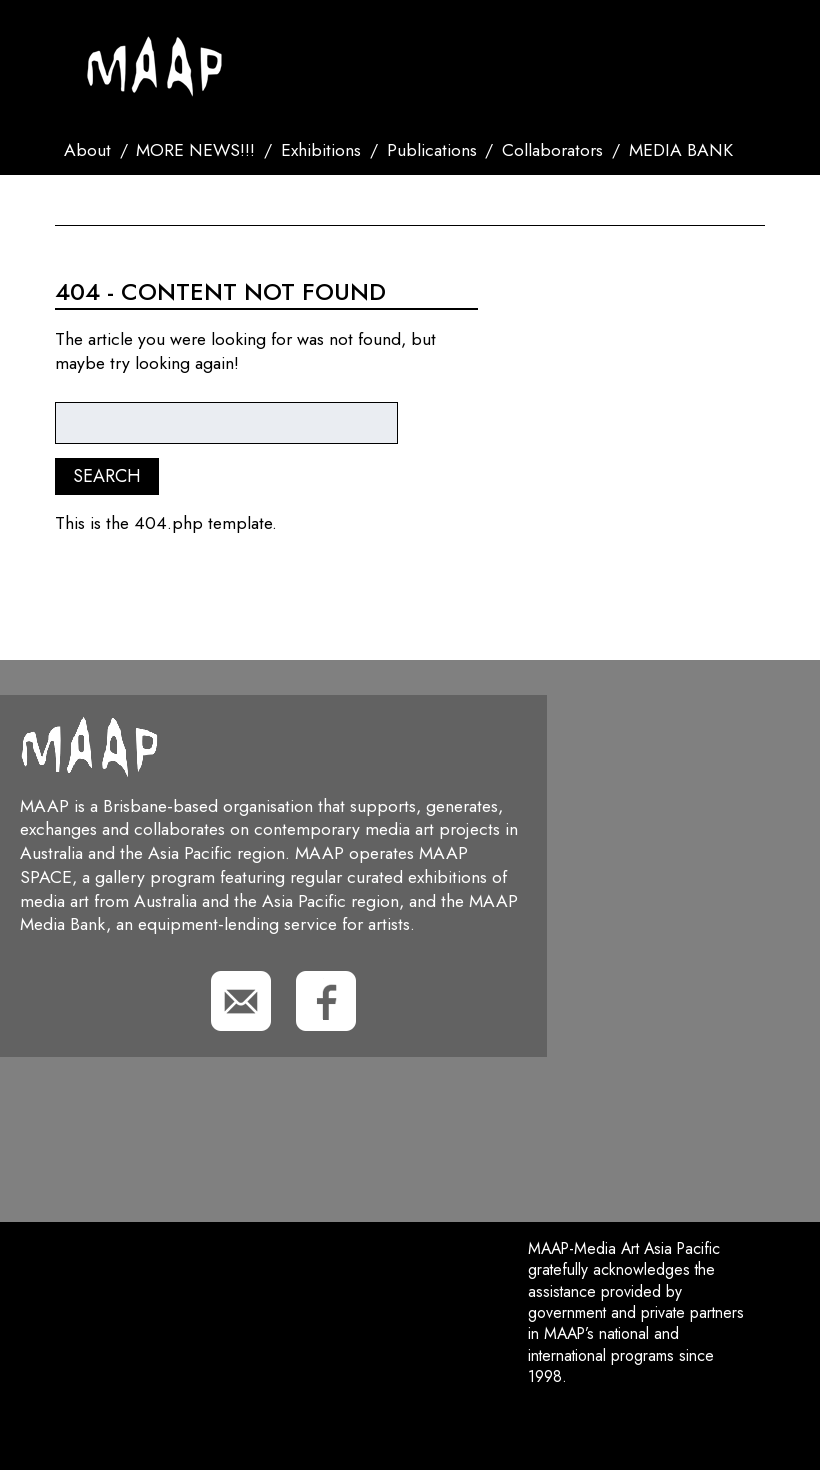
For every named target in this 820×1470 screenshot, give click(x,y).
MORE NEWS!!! (195, 150)
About (87, 150)
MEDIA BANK (681, 150)
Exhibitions (321, 150)
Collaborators (552, 150)
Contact (101, 200)
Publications (432, 150)
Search (185, 200)
